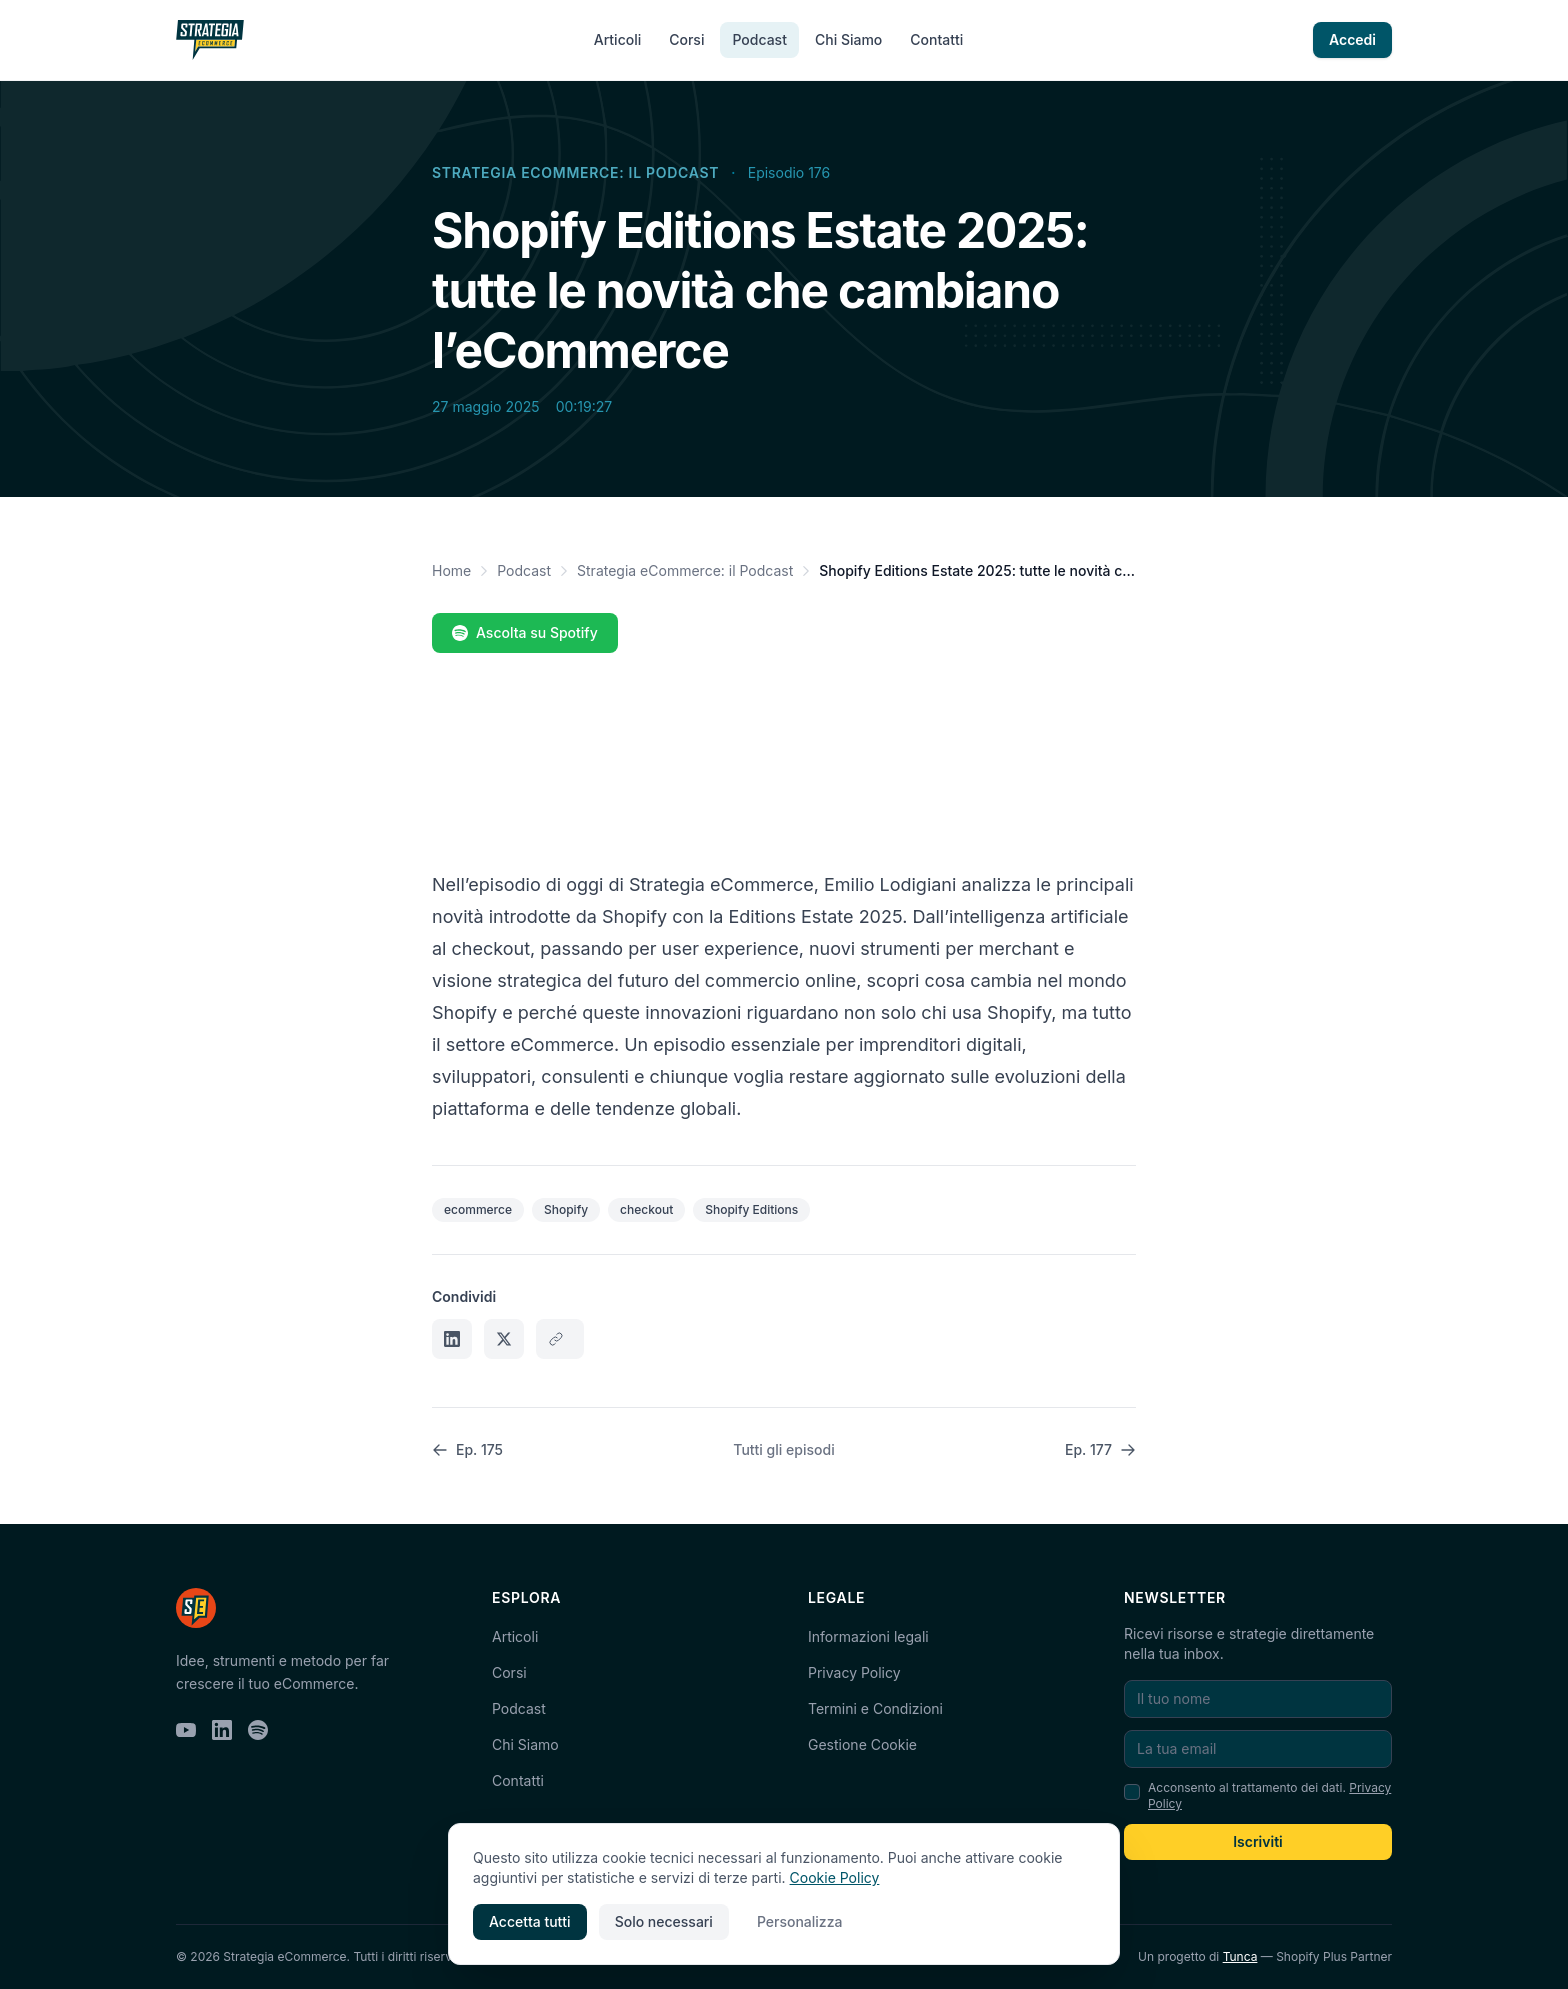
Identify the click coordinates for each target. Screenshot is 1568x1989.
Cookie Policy (835, 1877)
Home (451, 570)
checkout (646, 1209)
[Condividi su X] (504, 1339)
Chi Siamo (848, 39)
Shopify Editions (751, 1209)
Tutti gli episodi (783, 1449)
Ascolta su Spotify (525, 632)
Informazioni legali (868, 1636)
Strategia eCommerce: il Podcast (575, 172)
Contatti (936, 39)
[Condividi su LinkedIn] (452, 1339)
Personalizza (800, 1921)
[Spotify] (258, 1730)
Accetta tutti (530, 1921)
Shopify (566, 1209)
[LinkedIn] (222, 1730)
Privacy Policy (854, 1672)
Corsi (686, 39)
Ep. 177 (1100, 1449)
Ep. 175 (467, 1449)
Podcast (759, 39)
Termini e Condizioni (875, 1708)
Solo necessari (664, 1921)
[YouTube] (186, 1730)
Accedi (1352, 39)
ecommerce (478, 1209)
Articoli (617, 39)
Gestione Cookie (862, 1744)
